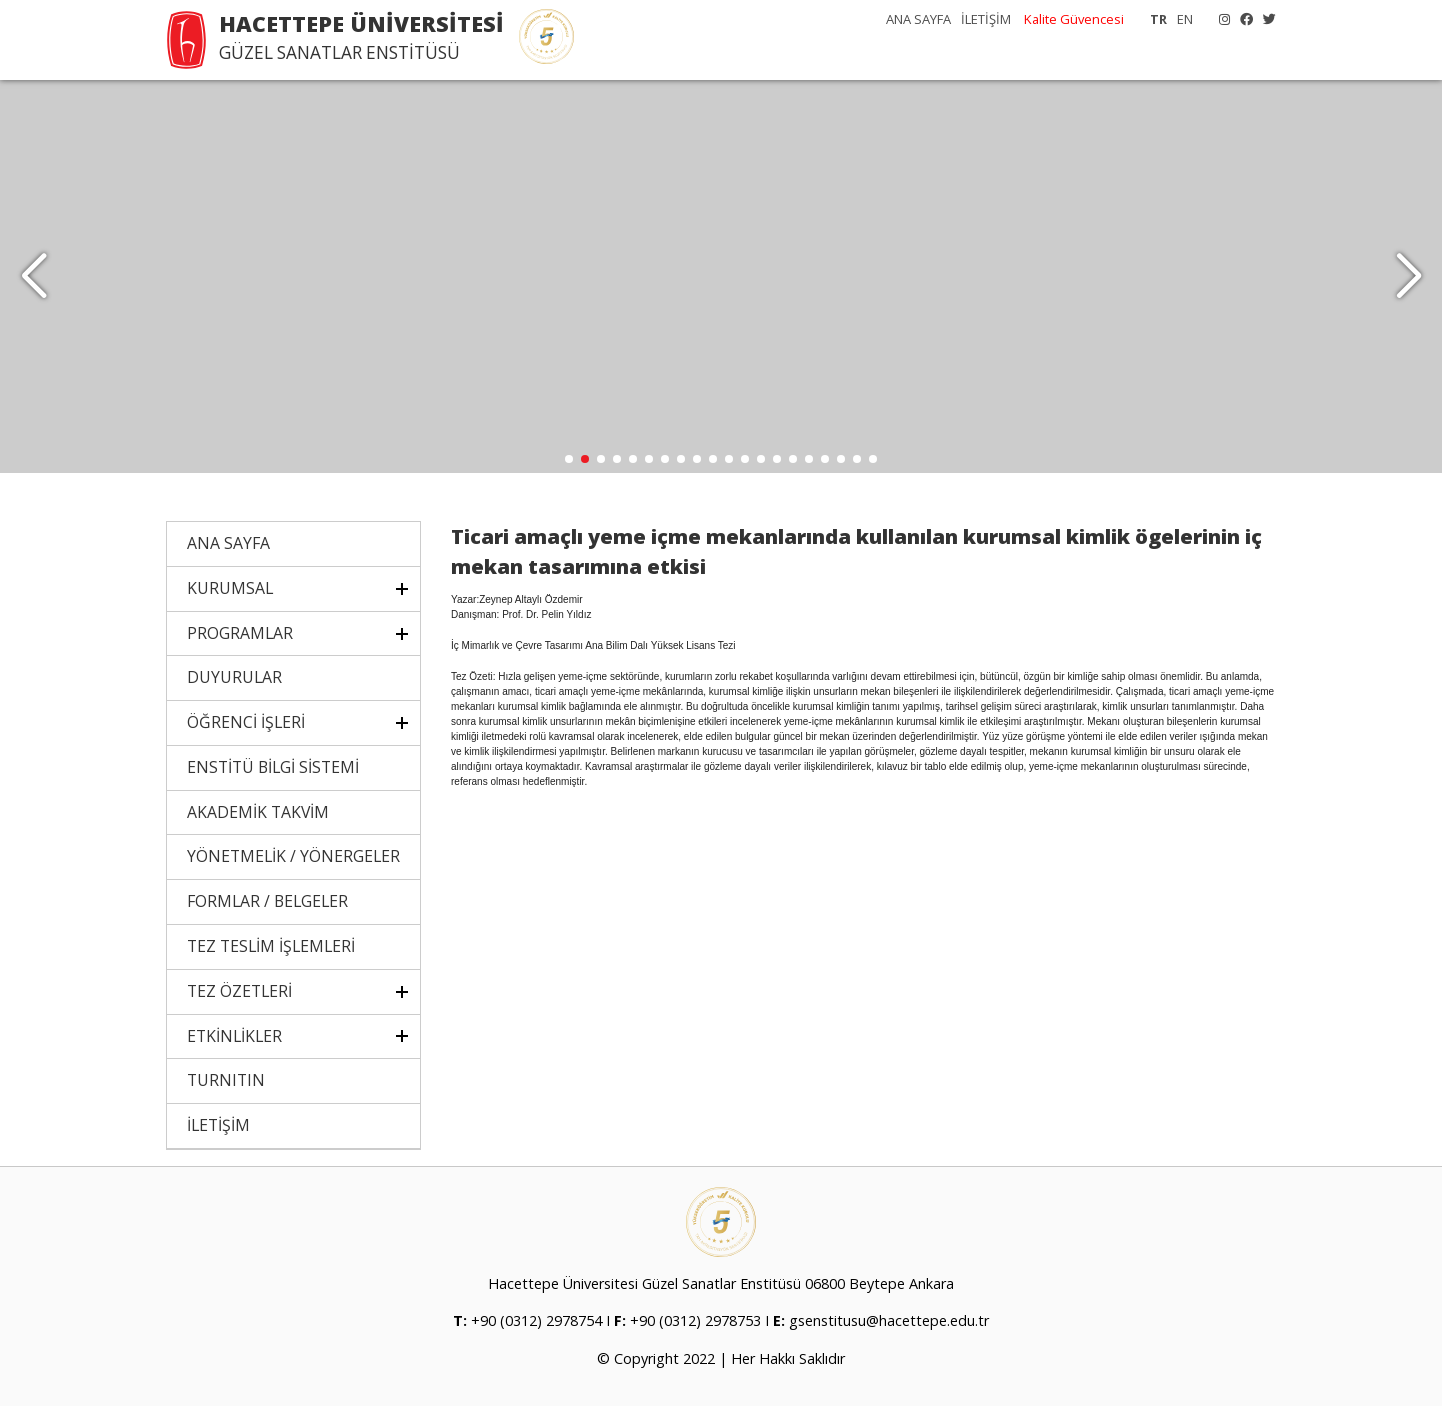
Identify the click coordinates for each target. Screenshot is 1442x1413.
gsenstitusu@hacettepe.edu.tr (889, 1327)
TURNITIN (226, 1087)
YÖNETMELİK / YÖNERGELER (293, 863)
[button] (1408, 280)
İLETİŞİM (986, 19)
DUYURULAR (234, 684)
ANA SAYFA (918, 19)
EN (1185, 19)
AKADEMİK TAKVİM (258, 819)
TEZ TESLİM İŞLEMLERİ (271, 953)
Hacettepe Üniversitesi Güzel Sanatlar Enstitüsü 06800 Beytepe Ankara (721, 1290)
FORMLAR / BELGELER (267, 908)
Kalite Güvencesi (1074, 19)
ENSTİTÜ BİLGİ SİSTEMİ (273, 774)
